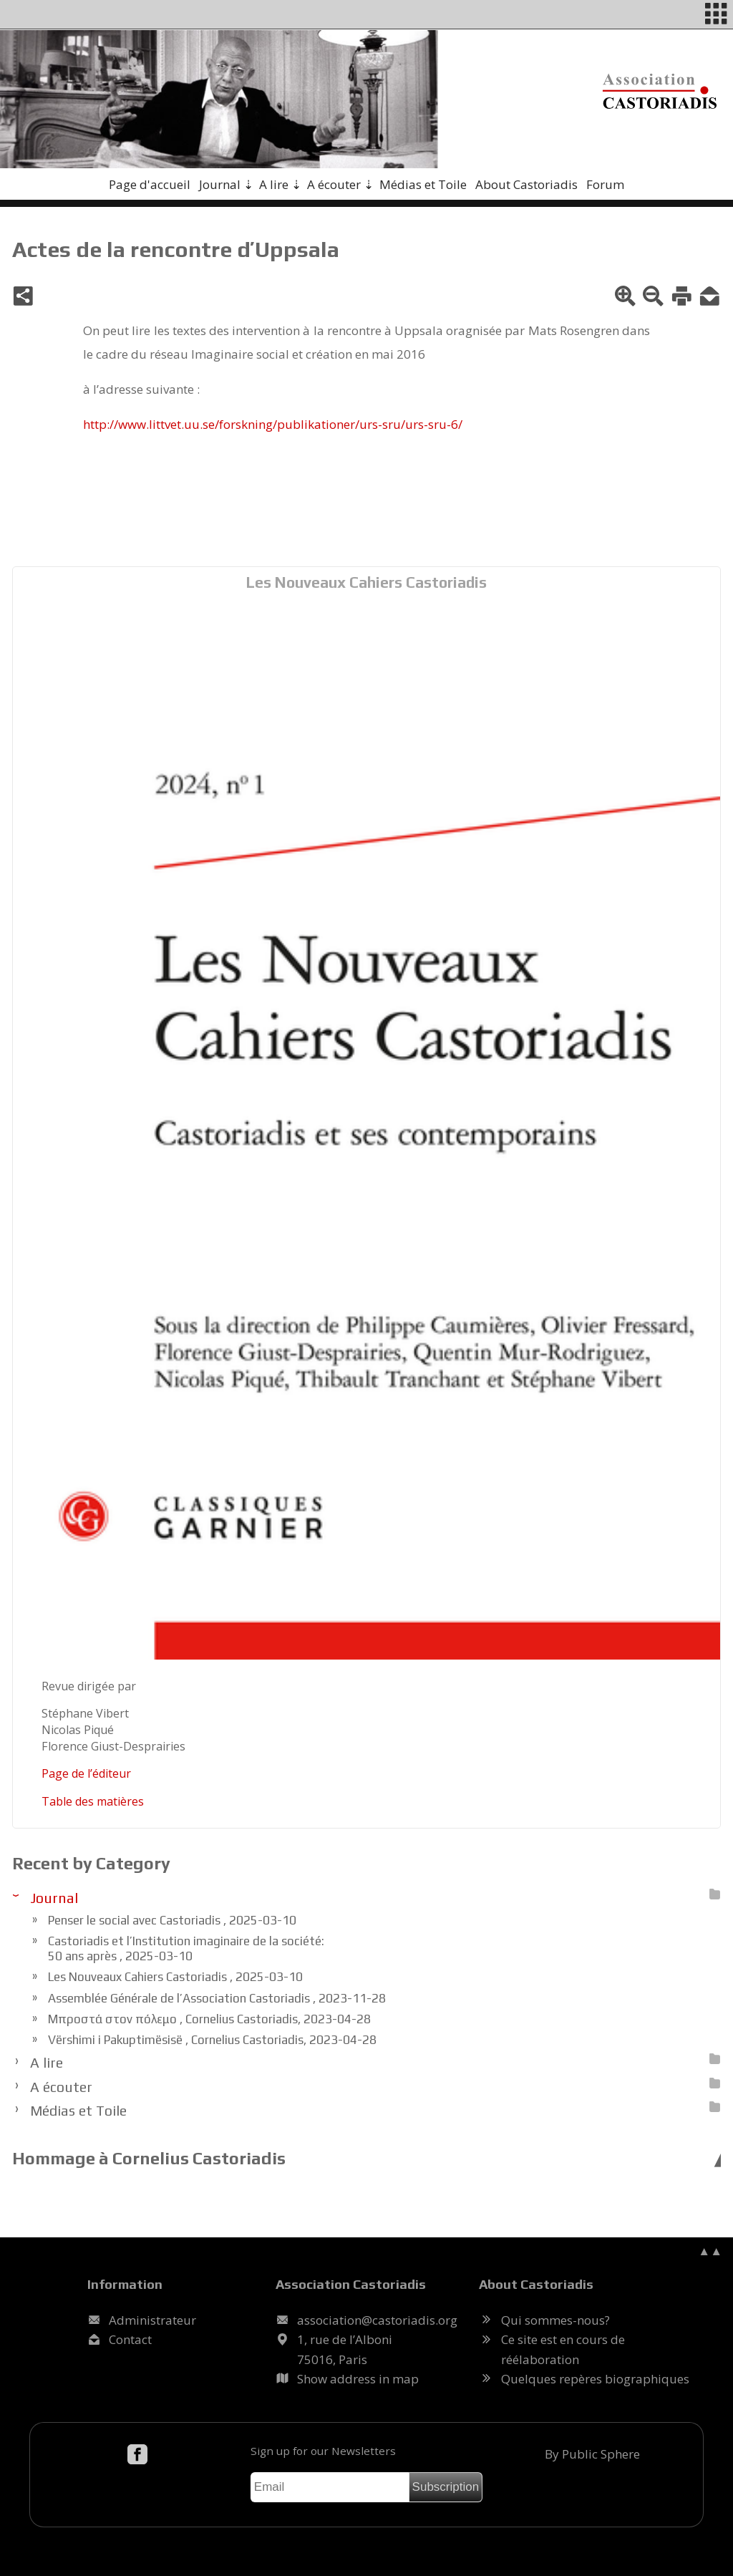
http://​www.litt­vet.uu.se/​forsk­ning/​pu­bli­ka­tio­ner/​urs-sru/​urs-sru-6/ (272, 424)
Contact (130, 2339)
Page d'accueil (149, 184)
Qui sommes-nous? (555, 2320)
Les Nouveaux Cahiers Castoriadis (366, 582)
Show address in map (358, 2379)
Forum (605, 184)
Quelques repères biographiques (595, 2379)
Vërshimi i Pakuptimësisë (212, 2040)
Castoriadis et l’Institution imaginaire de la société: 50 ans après (186, 1948)
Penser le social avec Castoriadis (172, 1920)
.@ (377, 2320)
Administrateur (152, 2320)
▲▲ (710, 2250)
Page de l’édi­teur (86, 1773)
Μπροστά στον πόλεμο (209, 2019)
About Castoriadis (526, 184)
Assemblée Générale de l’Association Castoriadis (217, 1998)
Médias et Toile (423, 184)
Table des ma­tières (93, 1801)
